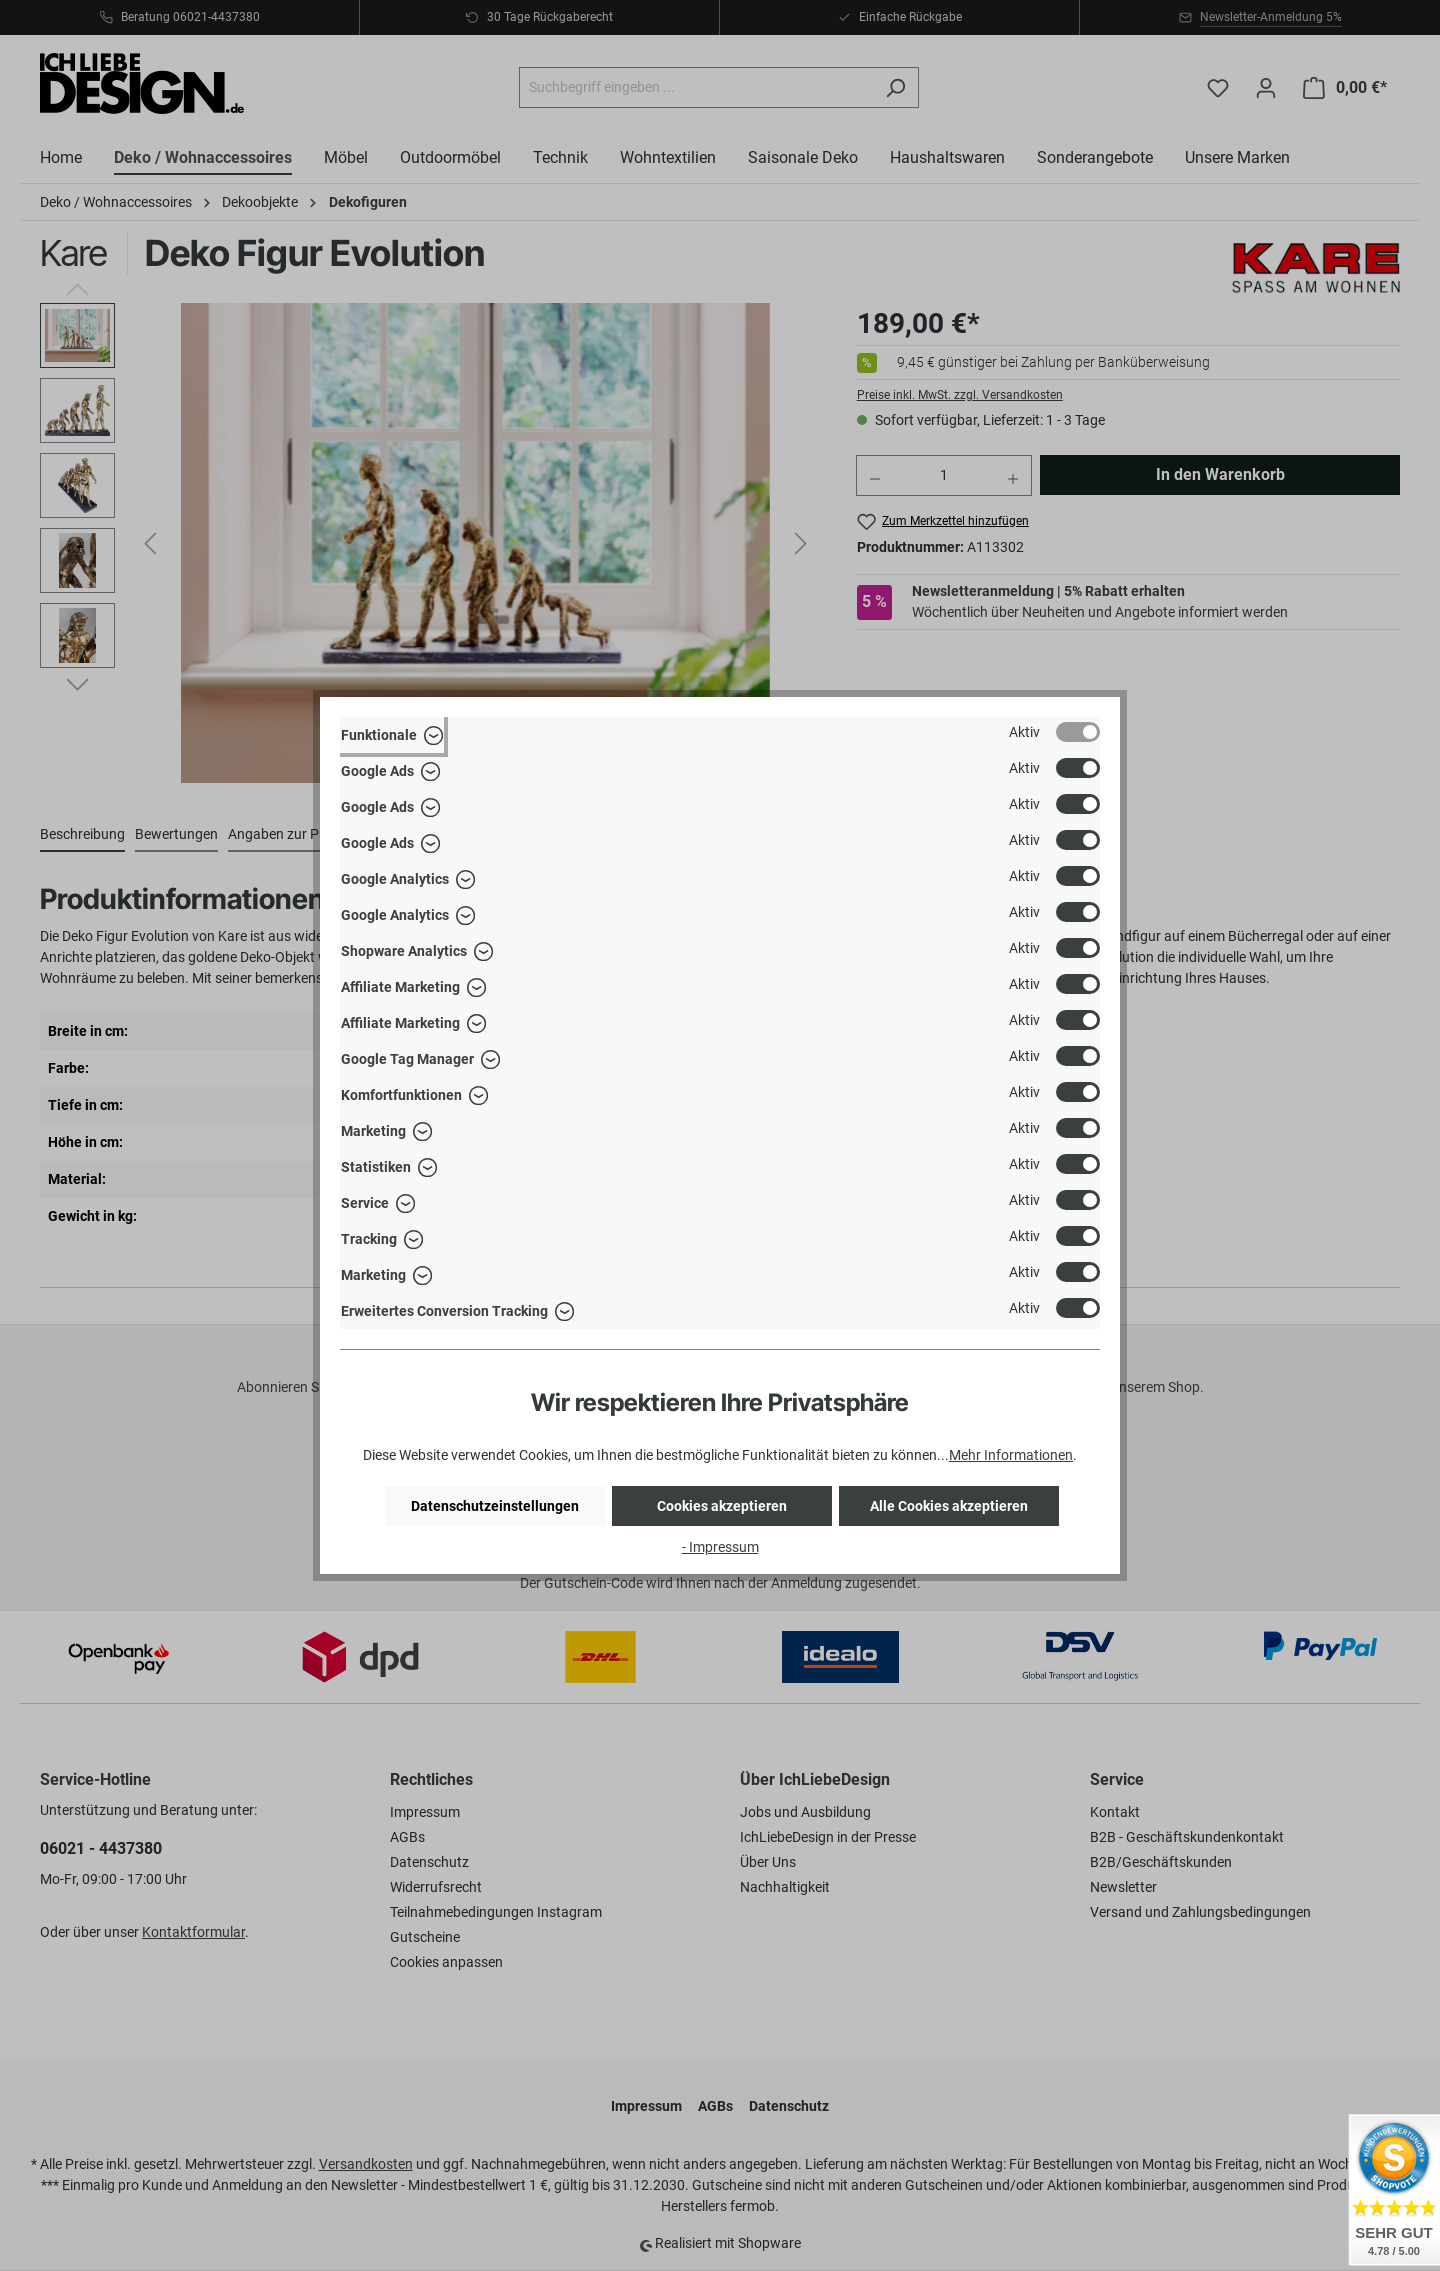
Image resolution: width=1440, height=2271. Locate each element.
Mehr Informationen (1011, 1455)
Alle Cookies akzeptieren (949, 1506)
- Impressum (720, 1547)
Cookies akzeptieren (722, 1506)
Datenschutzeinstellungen (495, 1506)
